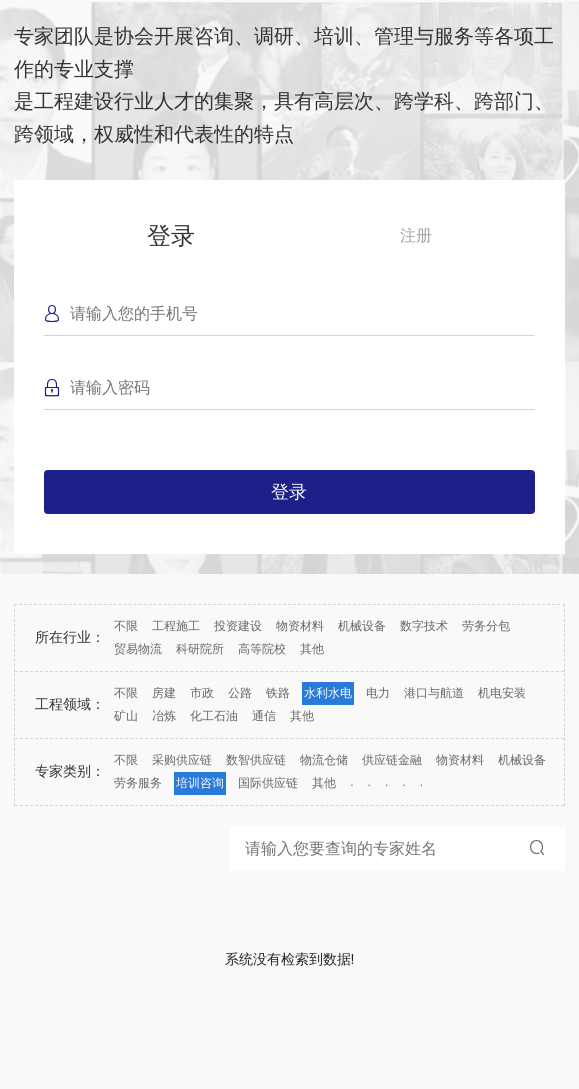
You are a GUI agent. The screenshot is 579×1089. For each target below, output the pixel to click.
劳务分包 (486, 626)
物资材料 (300, 626)
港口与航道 (434, 693)
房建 (164, 693)
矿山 (126, 716)
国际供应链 (268, 783)
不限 (126, 626)
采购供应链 (182, 760)
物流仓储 (324, 760)
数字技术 (424, 626)
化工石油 (214, 716)
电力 (378, 693)
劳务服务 (138, 783)
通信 (264, 716)
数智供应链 (256, 760)
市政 (202, 693)
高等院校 (262, 649)
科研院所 (200, 649)
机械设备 (362, 626)
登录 (171, 235)
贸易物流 (138, 649)
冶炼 (164, 716)
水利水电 (328, 693)
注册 (416, 235)
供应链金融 (392, 760)
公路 (240, 693)
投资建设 (238, 626)
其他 (312, 649)
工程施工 (176, 626)
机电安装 (502, 693)
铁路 (278, 693)
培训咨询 (200, 783)
